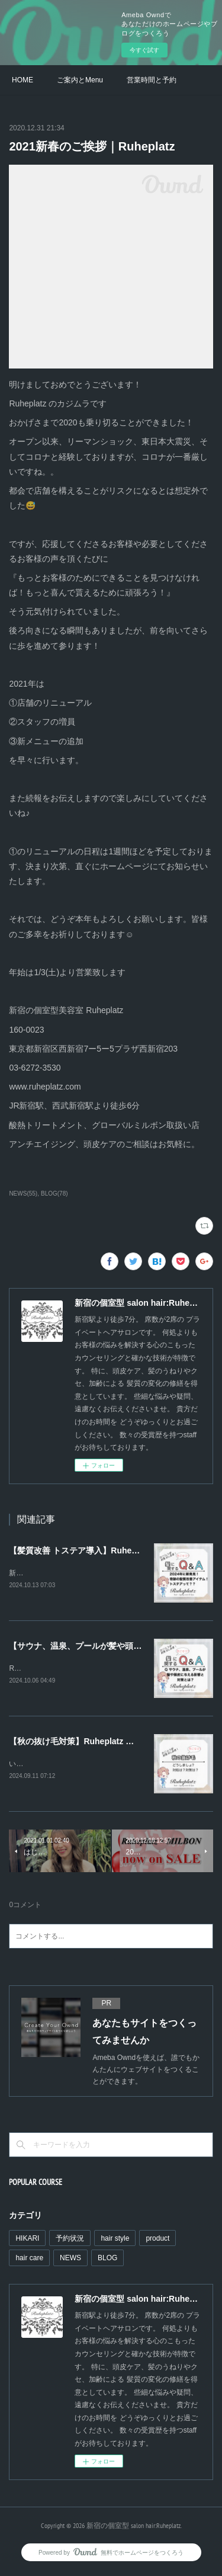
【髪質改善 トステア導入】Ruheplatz (79, 1550)
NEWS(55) (23, 1193)
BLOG (107, 2260)
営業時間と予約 (151, 80)
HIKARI (27, 2241)
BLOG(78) (54, 1193)
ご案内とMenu (80, 80)
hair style (115, 2241)
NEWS (70, 2260)
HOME (22, 80)
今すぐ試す (144, 50)
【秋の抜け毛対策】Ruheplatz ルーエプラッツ (96, 1743)
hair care (29, 2260)
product (157, 2241)
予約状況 (70, 2241)
